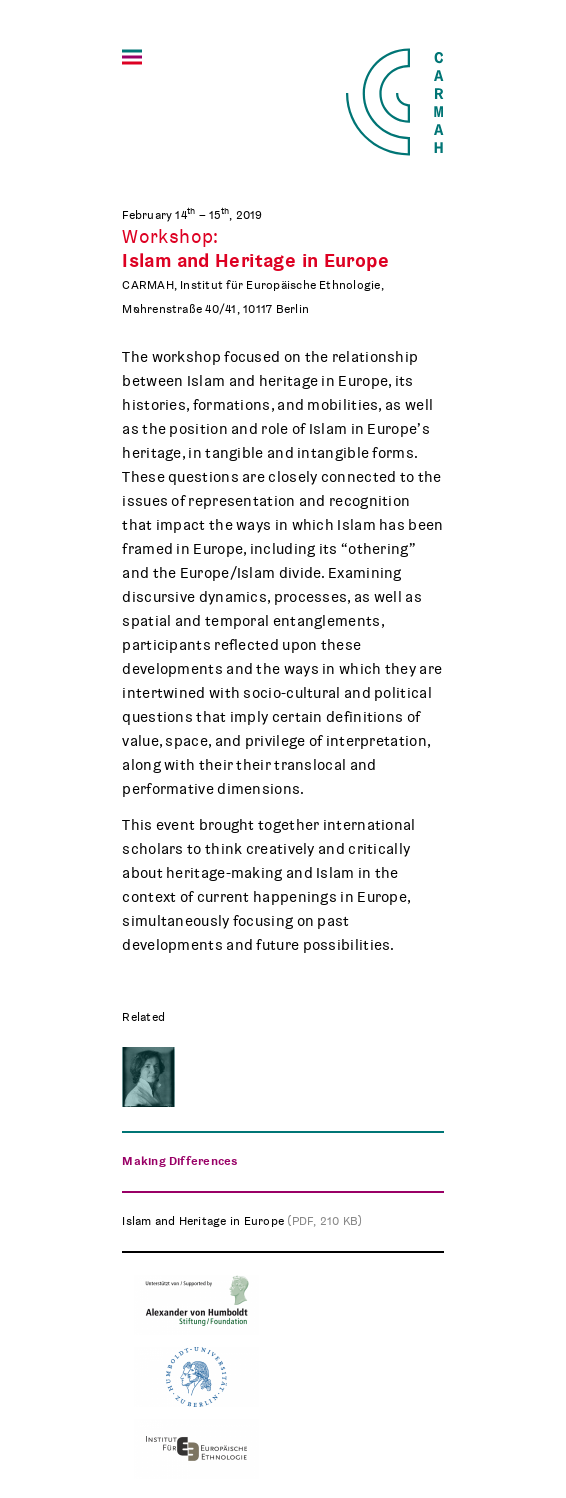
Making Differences (179, 1161)
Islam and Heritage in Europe (242, 1221)
